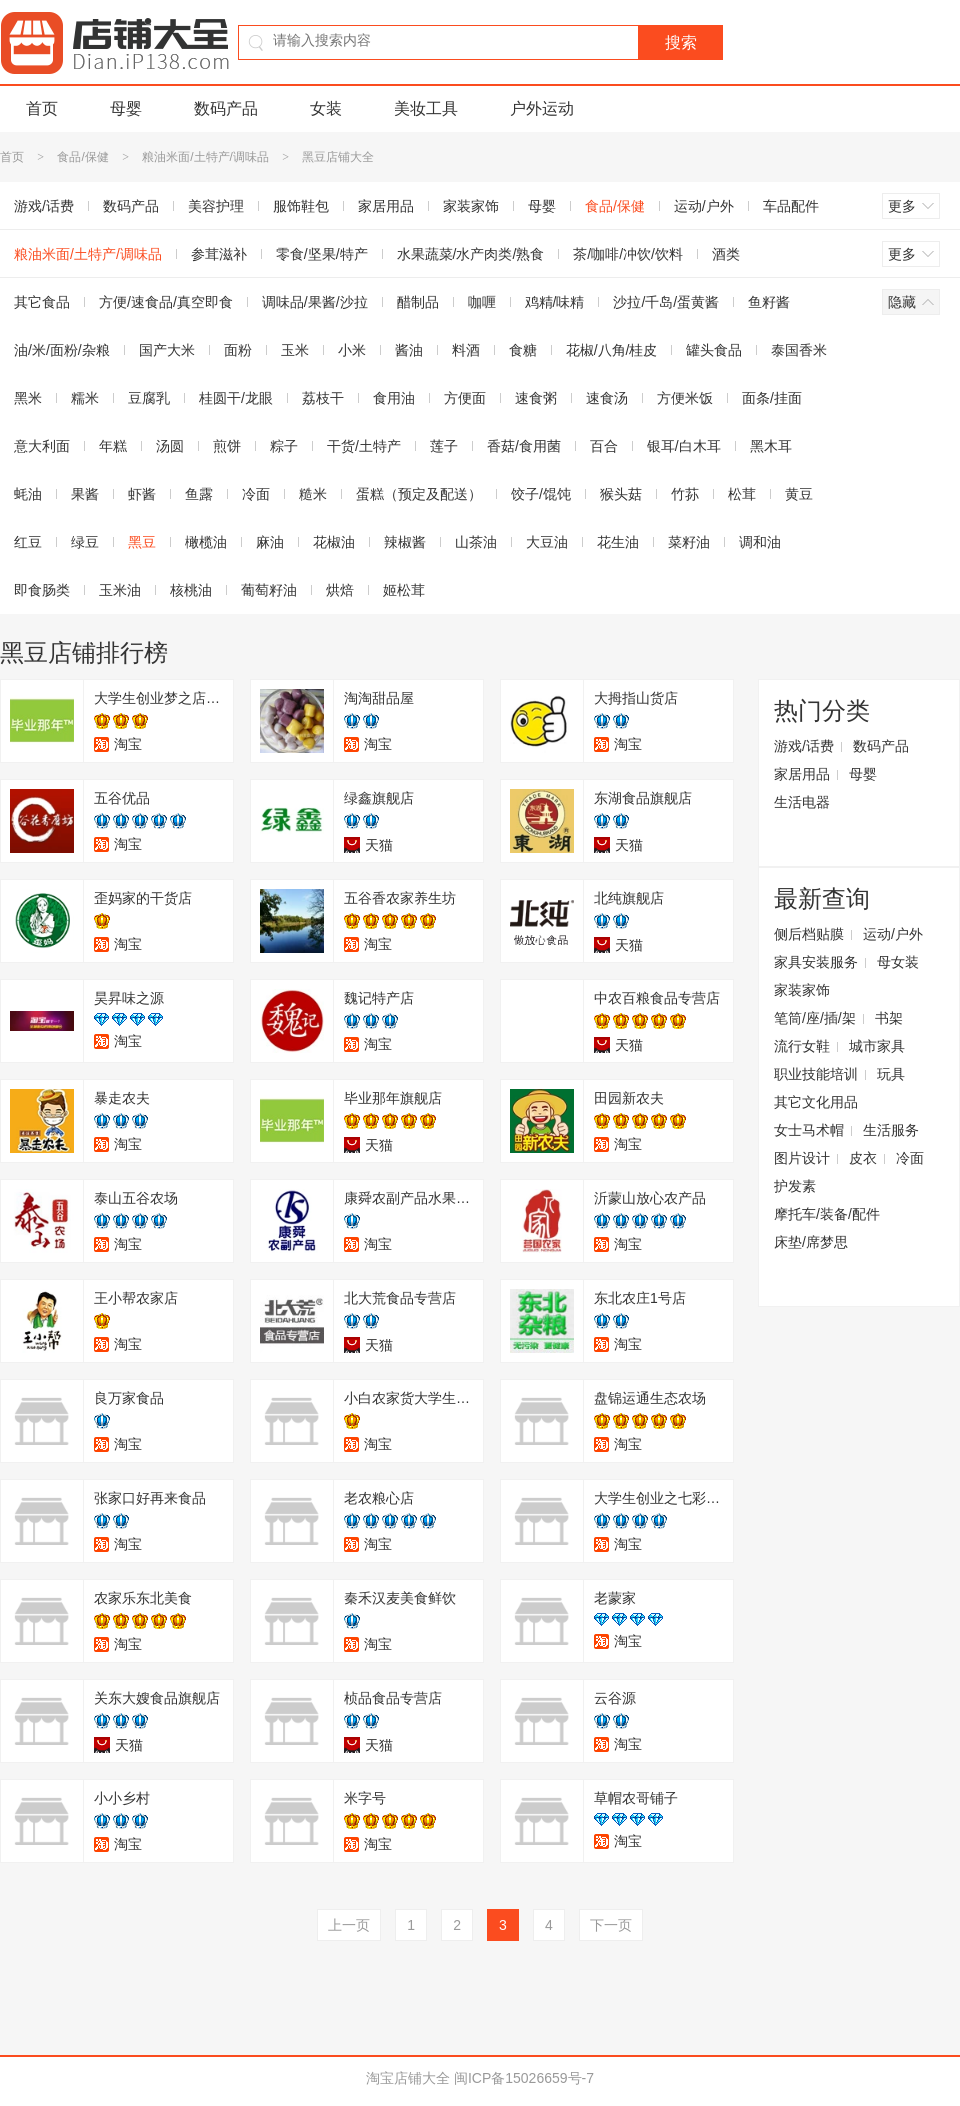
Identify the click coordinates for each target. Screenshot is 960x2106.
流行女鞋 (802, 1046)
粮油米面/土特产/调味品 (205, 157)
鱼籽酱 (769, 302)
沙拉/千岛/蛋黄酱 (666, 302)
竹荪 (685, 494)
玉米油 (120, 590)
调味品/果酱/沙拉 (315, 302)
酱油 (409, 350)
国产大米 (167, 350)
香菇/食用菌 (524, 446)
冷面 (256, 494)
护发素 (795, 1186)
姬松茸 (404, 590)
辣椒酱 (405, 542)
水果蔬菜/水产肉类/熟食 (471, 254)
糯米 (85, 398)
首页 (42, 108)
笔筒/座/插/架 (815, 1018)
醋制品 (418, 302)
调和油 (760, 542)
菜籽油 (689, 542)
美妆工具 (426, 108)
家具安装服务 (816, 962)
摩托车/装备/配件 (827, 1214)
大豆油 (547, 542)
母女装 (898, 962)
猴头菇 (621, 494)
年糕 (113, 446)
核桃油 (191, 590)
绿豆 (85, 542)
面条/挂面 (772, 398)
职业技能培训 (816, 1074)
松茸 (742, 494)
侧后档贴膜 (809, 934)
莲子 (444, 446)
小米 (352, 350)
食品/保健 (82, 157)
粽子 (284, 446)
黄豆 (799, 494)
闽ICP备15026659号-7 (524, 2078)
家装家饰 (471, 206)
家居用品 (386, 206)
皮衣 (863, 1158)
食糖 (523, 350)
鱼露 (199, 494)
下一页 (611, 1925)
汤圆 (170, 446)
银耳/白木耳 (684, 446)
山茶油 (476, 542)
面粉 (238, 350)
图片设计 (802, 1158)
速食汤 (607, 398)
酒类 (726, 254)
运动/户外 (704, 206)
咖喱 (482, 302)
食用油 (394, 398)
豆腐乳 (149, 398)
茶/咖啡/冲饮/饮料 (628, 254)
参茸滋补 (219, 254)
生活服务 (891, 1130)
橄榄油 (206, 542)
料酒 (466, 350)
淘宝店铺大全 (408, 2078)
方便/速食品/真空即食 (166, 302)
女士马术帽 (809, 1130)
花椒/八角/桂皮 (612, 350)
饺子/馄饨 (541, 494)
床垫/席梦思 (811, 1242)
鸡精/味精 (555, 302)
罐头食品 (714, 350)
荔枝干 (323, 398)
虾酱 (142, 494)
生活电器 (802, 802)
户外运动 (542, 108)
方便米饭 (685, 398)
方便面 (465, 398)
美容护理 (216, 206)
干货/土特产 (364, 446)
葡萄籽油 (269, 590)
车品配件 (791, 206)
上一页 (349, 1925)
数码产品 (226, 108)
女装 (326, 108)
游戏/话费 (804, 746)
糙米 (313, 494)
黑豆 (142, 542)
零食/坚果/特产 (322, 254)
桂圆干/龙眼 (236, 398)
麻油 (270, 542)
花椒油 (334, 542)
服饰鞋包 (301, 206)
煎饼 (227, 446)
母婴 (126, 108)
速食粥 (536, 398)
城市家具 (877, 1046)
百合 (604, 446)
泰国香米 (799, 350)
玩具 (891, 1074)
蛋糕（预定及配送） (419, 494)
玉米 (295, 350)
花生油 (618, 542)
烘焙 (340, 590)
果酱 (85, 494)
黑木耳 (771, 446)
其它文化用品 (816, 1102)
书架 (889, 1018)
